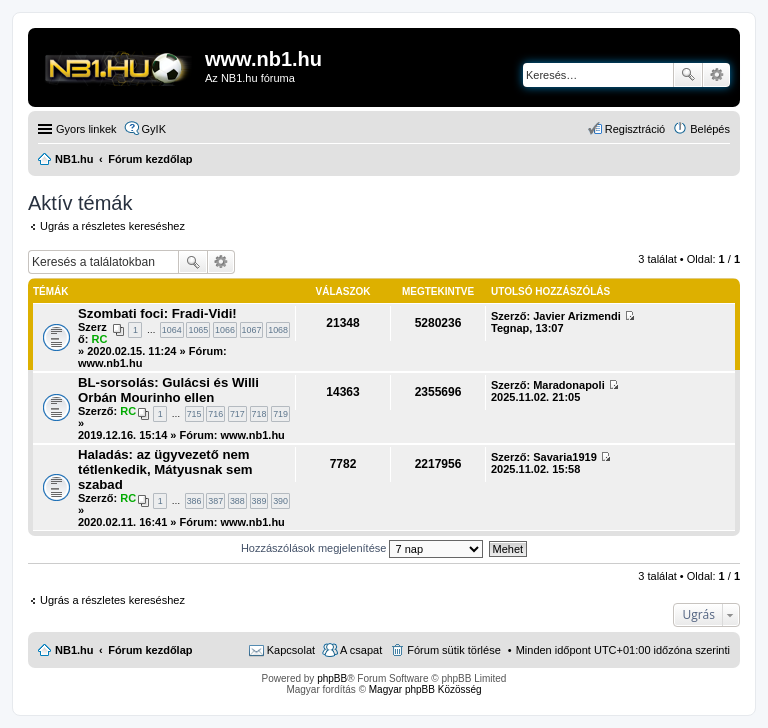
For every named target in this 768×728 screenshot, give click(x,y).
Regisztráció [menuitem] (635, 129)
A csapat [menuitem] (361, 650)
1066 (225, 330)
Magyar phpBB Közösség (425, 689)
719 (280, 414)
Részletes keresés (716, 75)
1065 (198, 330)
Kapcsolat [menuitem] (291, 650)
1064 (172, 330)
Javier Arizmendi (577, 316)
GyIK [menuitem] (154, 129)
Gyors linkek (86, 129)
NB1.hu (74, 650)
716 (215, 414)
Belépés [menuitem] (710, 129)
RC (99, 339)
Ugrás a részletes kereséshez (112, 226)
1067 (252, 330)
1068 (278, 330)
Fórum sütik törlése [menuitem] (454, 650)
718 (259, 414)
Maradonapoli (569, 385)
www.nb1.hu (110, 363)
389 (259, 501)
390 (280, 501)
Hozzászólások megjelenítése (362, 548)
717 (237, 414)
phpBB (332, 678)
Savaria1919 (565, 457)
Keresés (688, 75)
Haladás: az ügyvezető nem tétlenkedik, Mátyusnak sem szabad (165, 469)
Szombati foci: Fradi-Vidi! (157, 313)
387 (215, 501)
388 (237, 501)
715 (194, 414)
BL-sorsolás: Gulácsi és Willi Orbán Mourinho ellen (168, 390)
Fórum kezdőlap (150, 650)
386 (194, 501)
